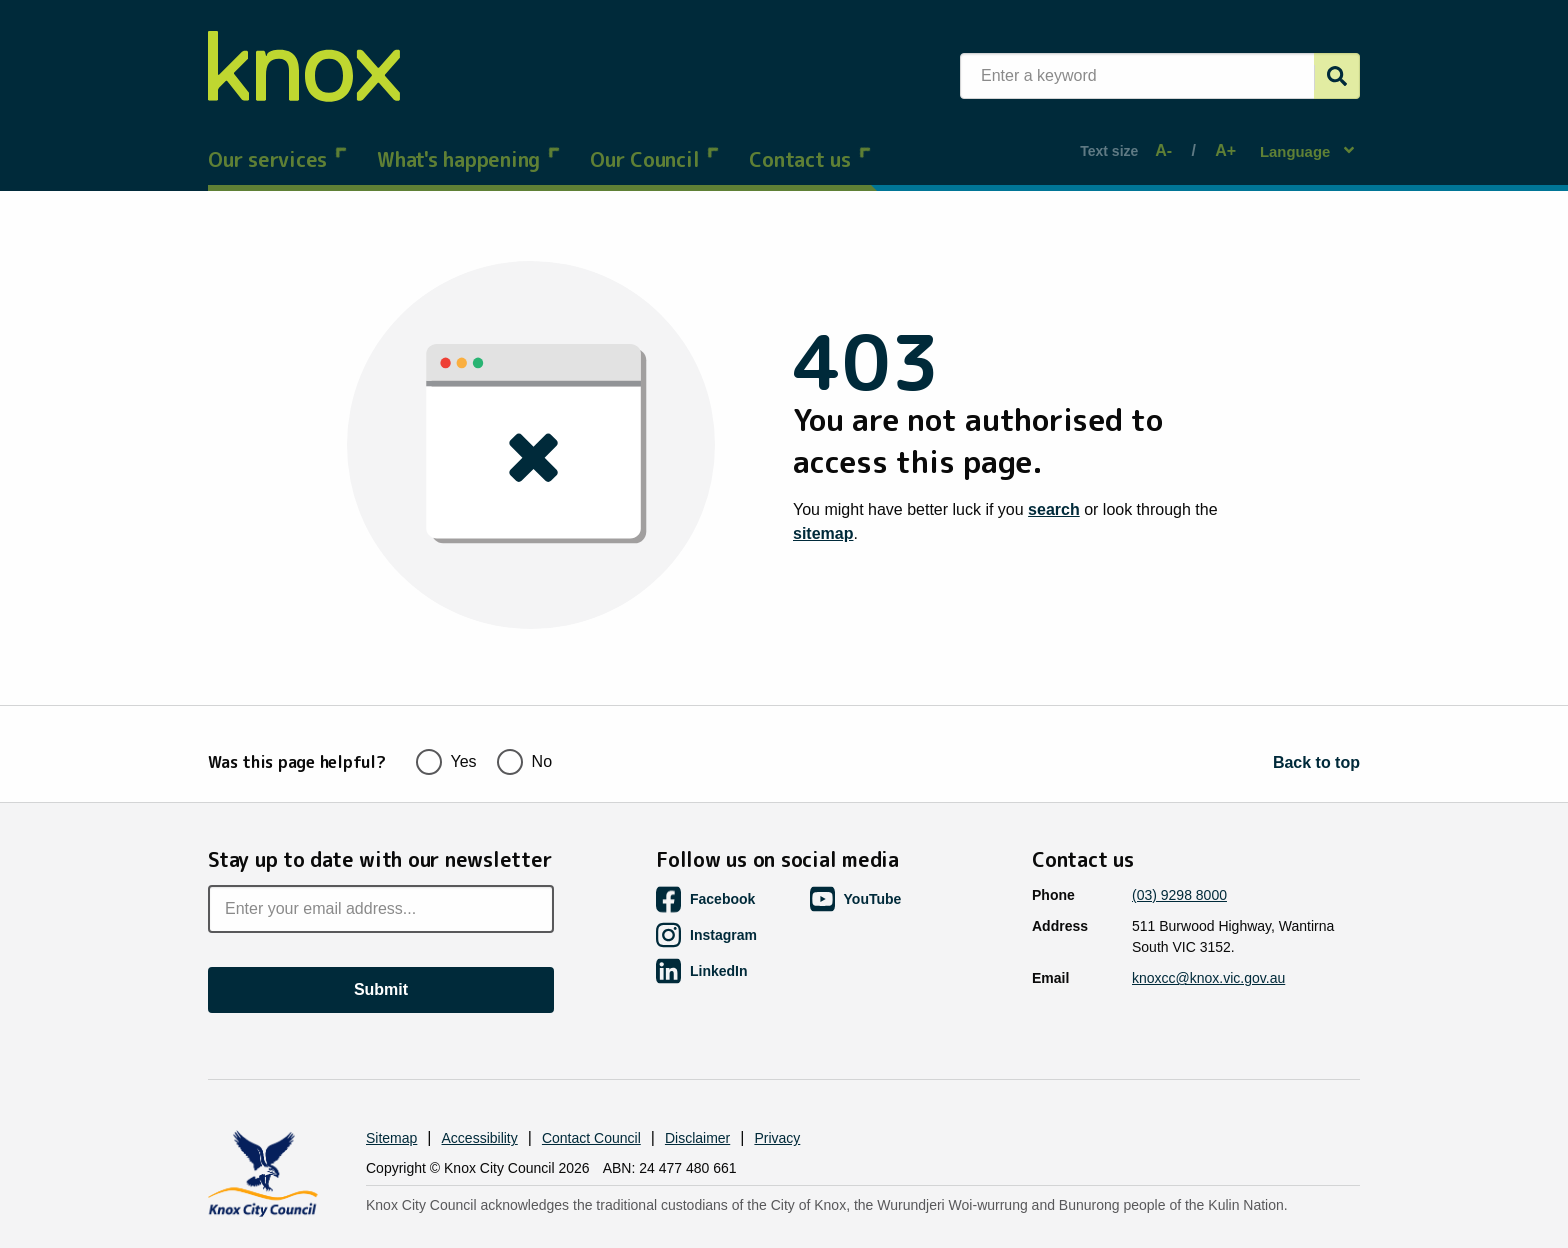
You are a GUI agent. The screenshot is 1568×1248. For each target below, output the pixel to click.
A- (1167, 141)
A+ (1219, 141)
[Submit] (1337, 76)
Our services (277, 140)
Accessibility (480, 1098)
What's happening (468, 140)
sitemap (823, 514)
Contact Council (591, 1098)
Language (1298, 140)
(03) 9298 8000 (1179, 855)
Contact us (810, 140)
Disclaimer (697, 1098)
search (1054, 490)
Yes (446, 719)
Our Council (654, 140)
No (524, 719)
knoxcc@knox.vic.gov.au (1208, 938)
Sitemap (391, 1098)
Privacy (777, 1098)
